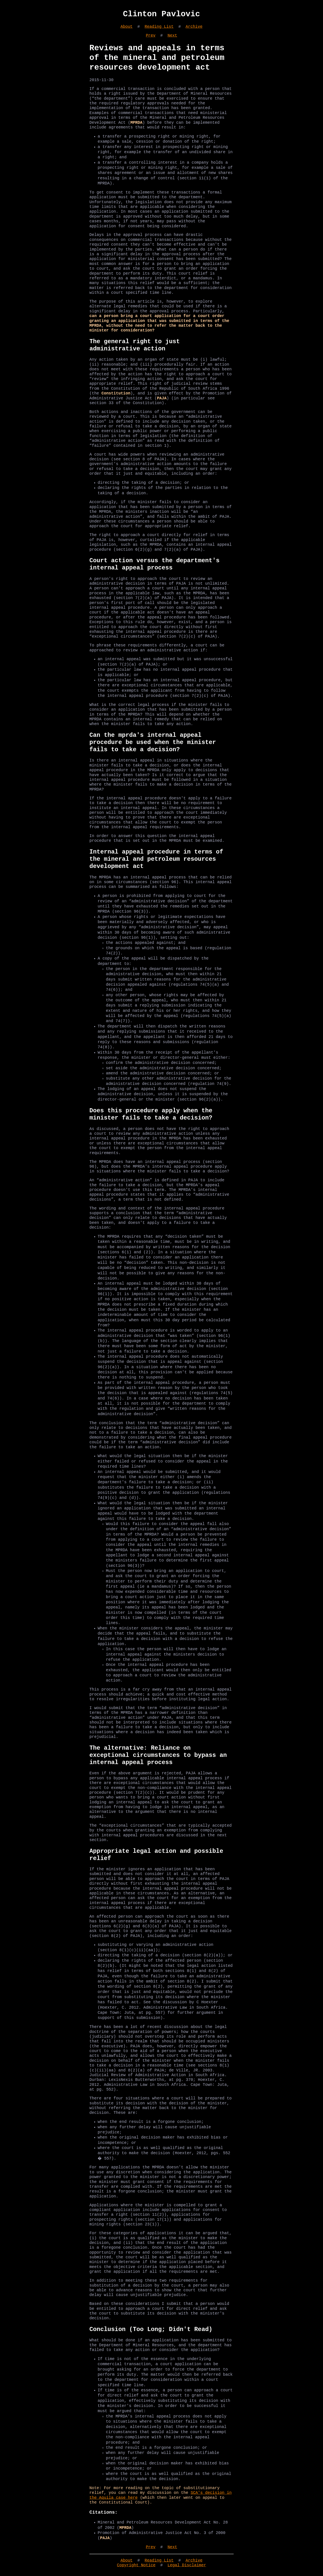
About (127, 27)
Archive (194, 27)
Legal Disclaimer (186, 2565)
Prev (151, 35)
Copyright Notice (136, 2565)
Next (172, 35)
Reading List (159, 27)
